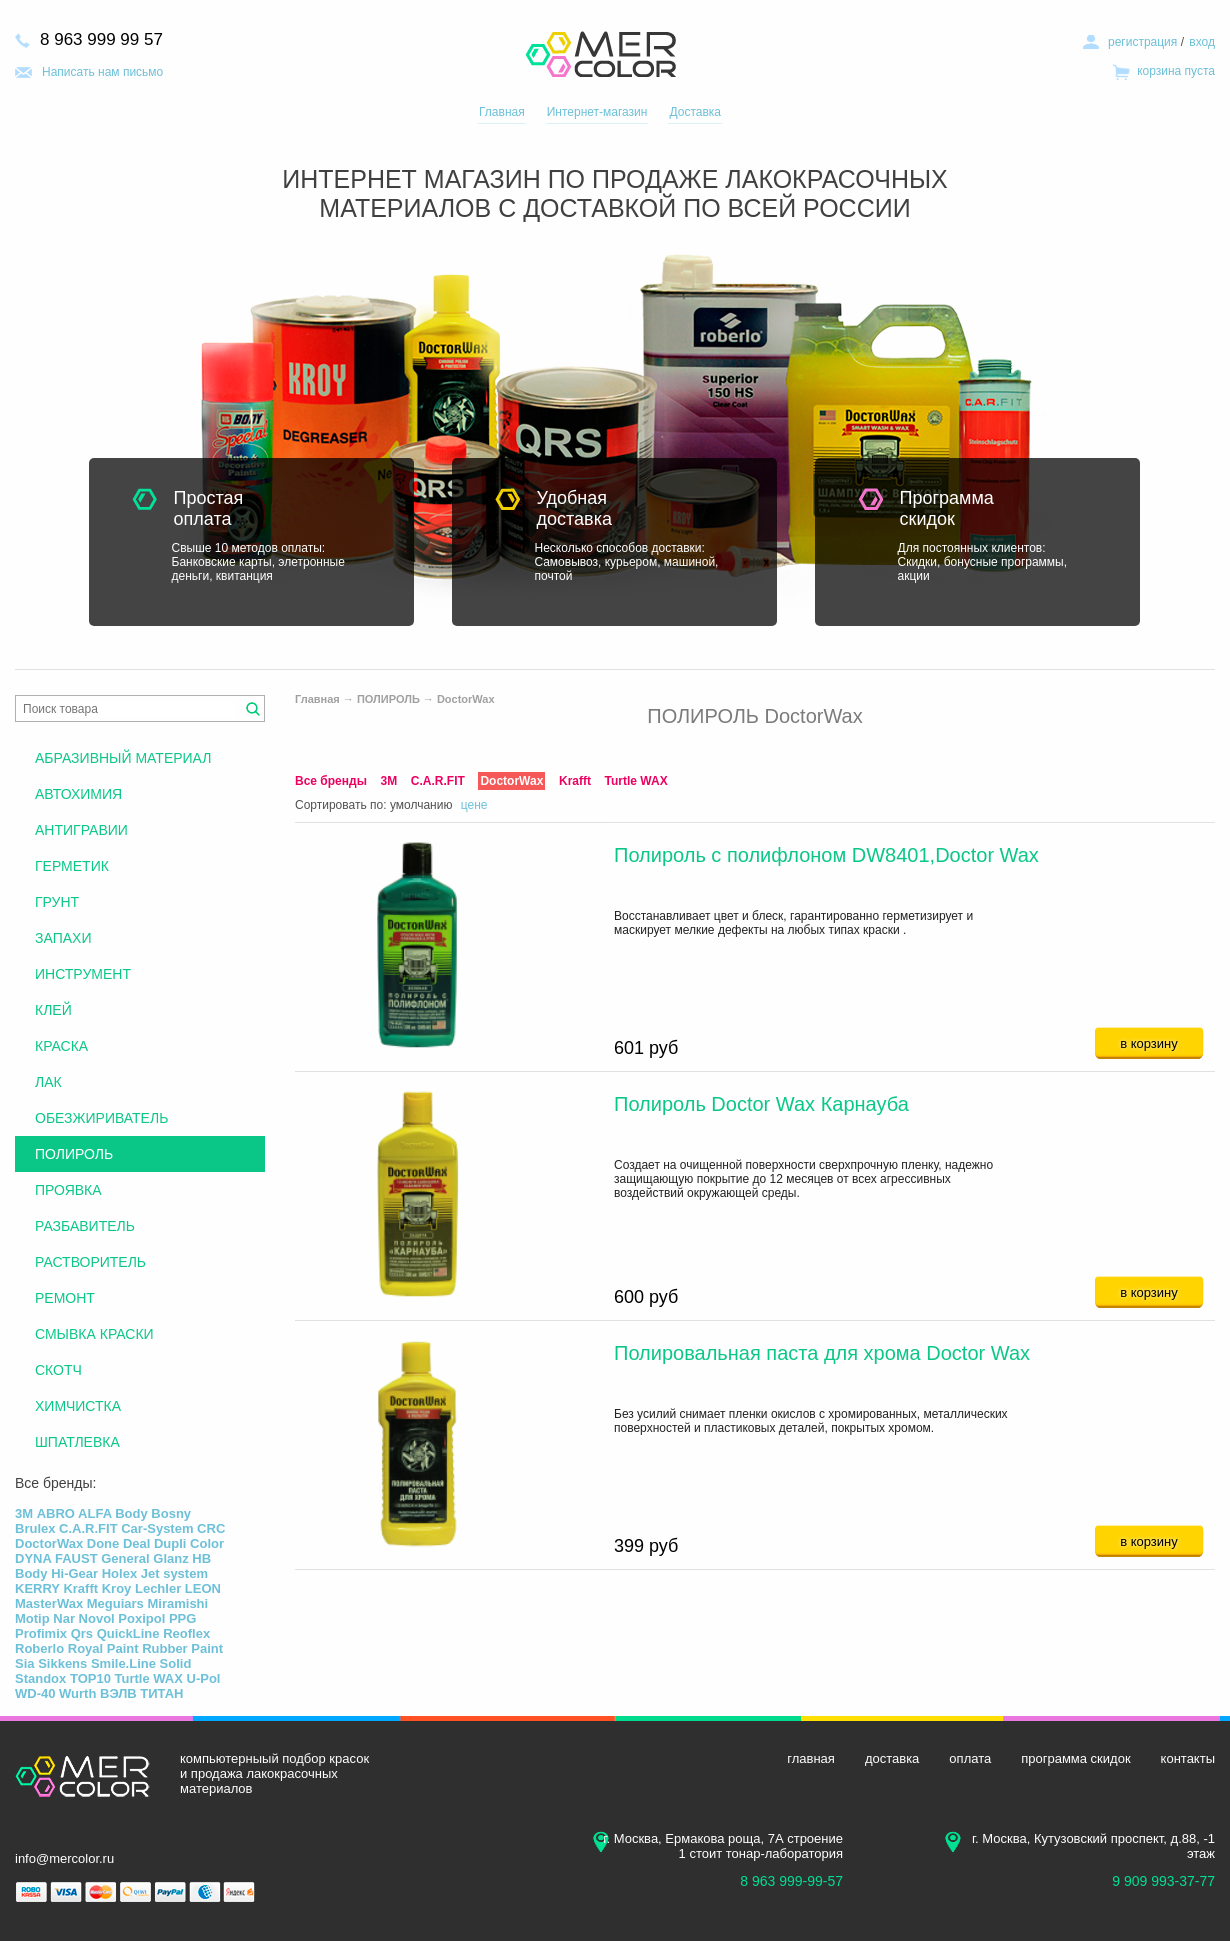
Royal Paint (103, 1648)
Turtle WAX (636, 781)
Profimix (41, 1633)
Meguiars (115, 1603)
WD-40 (35, 1693)
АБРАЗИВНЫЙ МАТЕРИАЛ (123, 758)
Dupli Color (189, 1543)
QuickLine (128, 1633)
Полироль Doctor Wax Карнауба (761, 1104)
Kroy (117, 1588)
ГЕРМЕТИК (72, 866)
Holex (119, 1573)
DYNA (33, 1558)
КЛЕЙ (53, 1010)
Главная (502, 112)
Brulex (35, 1528)
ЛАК (48, 1082)
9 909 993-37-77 (1163, 1881)
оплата (970, 1758)
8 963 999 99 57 (101, 39)
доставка (892, 1758)
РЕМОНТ (65, 1298)
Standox (40, 1678)
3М (389, 781)
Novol (97, 1618)
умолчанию (421, 805)
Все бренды (331, 781)
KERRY (37, 1588)
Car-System (157, 1528)
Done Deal (119, 1543)
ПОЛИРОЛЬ (388, 699)
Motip (32, 1618)
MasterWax (49, 1603)
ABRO (56, 1513)
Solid (176, 1663)
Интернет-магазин (597, 112)
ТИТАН (161, 1693)
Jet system (174, 1573)
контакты (1188, 1758)
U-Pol (204, 1678)
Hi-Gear (74, 1573)
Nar (64, 1618)
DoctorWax (466, 699)
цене (474, 805)
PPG (182, 1618)
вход (1202, 42)
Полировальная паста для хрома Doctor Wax (822, 1353)
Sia (25, 1663)
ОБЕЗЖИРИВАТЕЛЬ (101, 1118)
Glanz (170, 1558)
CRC (211, 1528)
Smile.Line (123, 1663)
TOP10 (90, 1678)
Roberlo (39, 1648)
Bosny (171, 1513)
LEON (203, 1588)
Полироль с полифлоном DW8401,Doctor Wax (826, 855)
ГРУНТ (57, 902)
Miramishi (177, 1603)
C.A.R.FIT (438, 781)
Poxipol (141, 1618)
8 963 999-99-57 (791, 1881)
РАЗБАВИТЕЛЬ (85, 1226)
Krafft (575, 781)
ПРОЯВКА (68, 1190)
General (125, 1558)
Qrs (82, 1633)
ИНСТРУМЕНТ (83, 974)
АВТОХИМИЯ (78, 794)
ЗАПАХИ (63, 938)
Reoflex (186, 1633)
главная (811, 1758)
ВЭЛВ (118, 1693)
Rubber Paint (182, 1648)
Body (131, 1513)
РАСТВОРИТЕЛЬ (90, 1262)
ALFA (94, 1513)
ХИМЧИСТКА (78, 1406)
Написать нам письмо (102, 72)
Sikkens (62, 1663)
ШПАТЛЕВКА (77, 1442)
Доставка (695, 112)
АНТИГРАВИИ (81, 830)
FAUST (76, 1558)
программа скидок (1075, 1758)
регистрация (1142, 42)
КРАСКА (61, 1046)
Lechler (158, 1588)
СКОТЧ (58, 1370)
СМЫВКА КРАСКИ (94, 1334)
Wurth (77, 1693)
